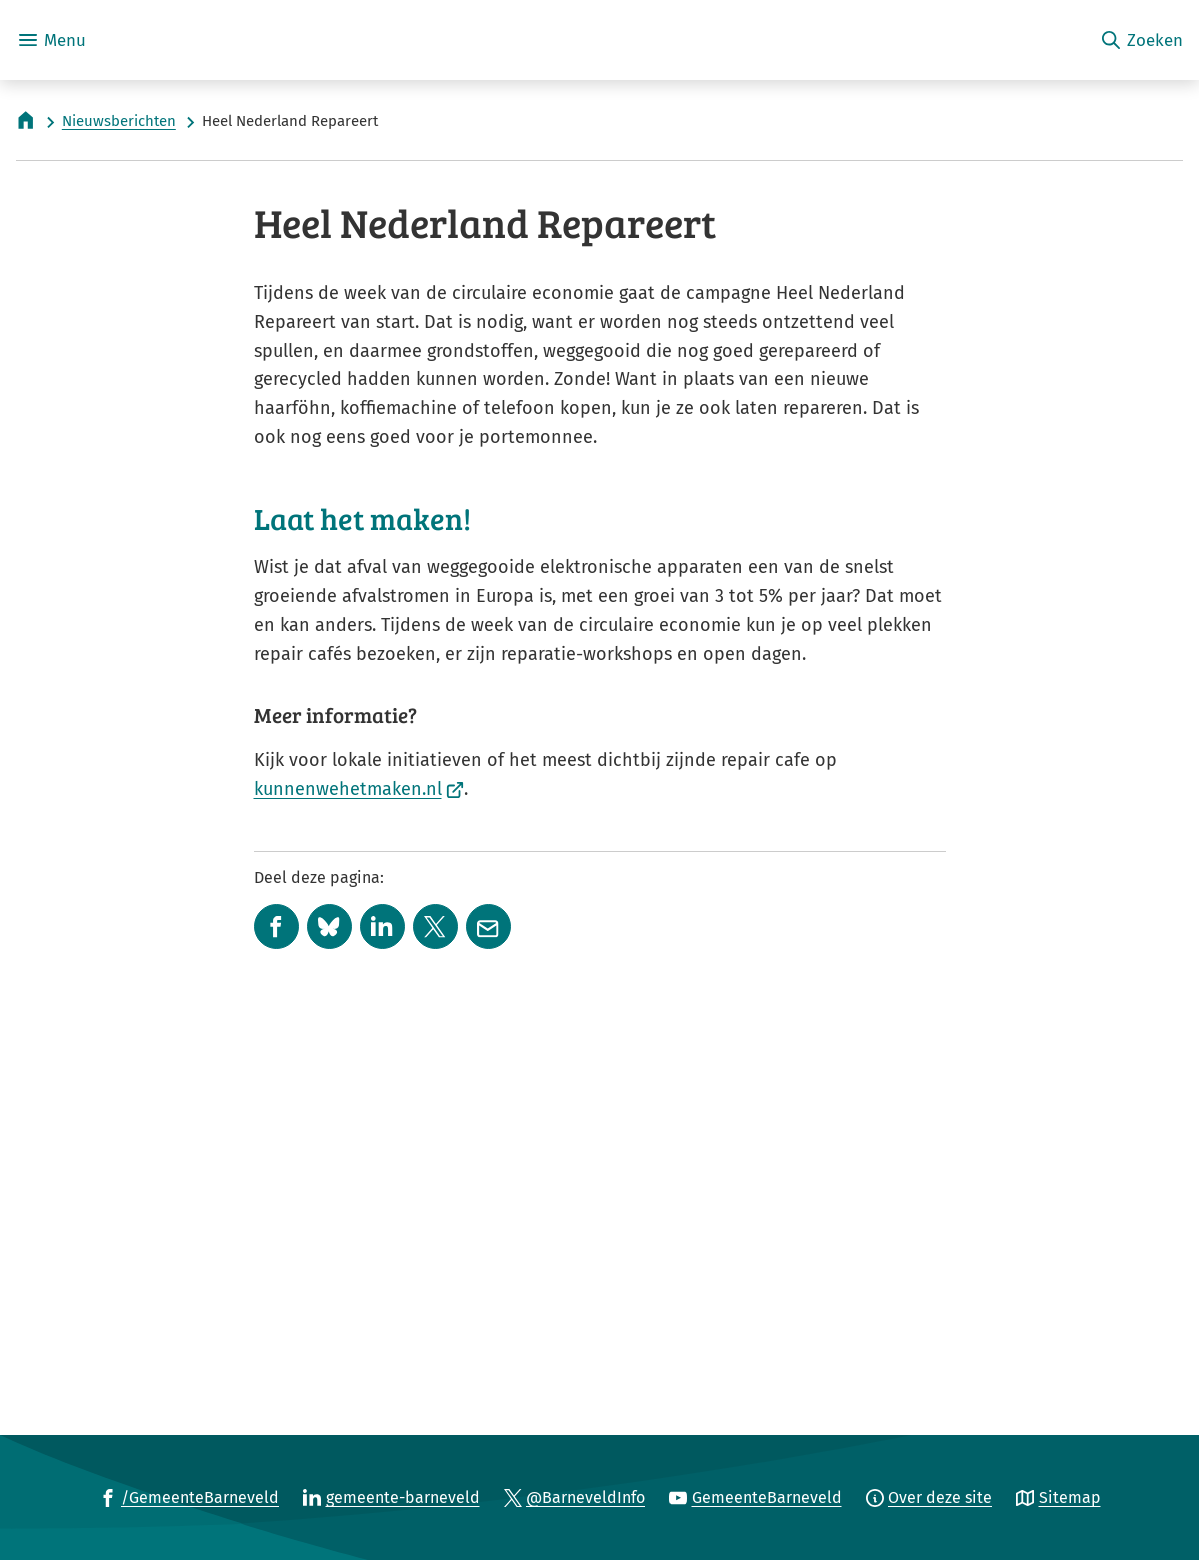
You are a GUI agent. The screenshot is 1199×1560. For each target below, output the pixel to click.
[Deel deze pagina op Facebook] (276, 1316)
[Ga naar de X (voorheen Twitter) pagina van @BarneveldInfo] (575, 1497)
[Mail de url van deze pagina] (488, 1316)
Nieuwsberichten (119, 121)
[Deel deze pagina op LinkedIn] (382, 1316)
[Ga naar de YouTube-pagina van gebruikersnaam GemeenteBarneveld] (755, 1497)
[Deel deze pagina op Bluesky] (329, 1316)
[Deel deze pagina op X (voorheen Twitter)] (435, 1316)
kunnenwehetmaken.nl (359, 1179)
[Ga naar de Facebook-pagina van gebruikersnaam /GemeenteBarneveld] (189, 1497)
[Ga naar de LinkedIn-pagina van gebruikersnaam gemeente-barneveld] (391, 1497)
